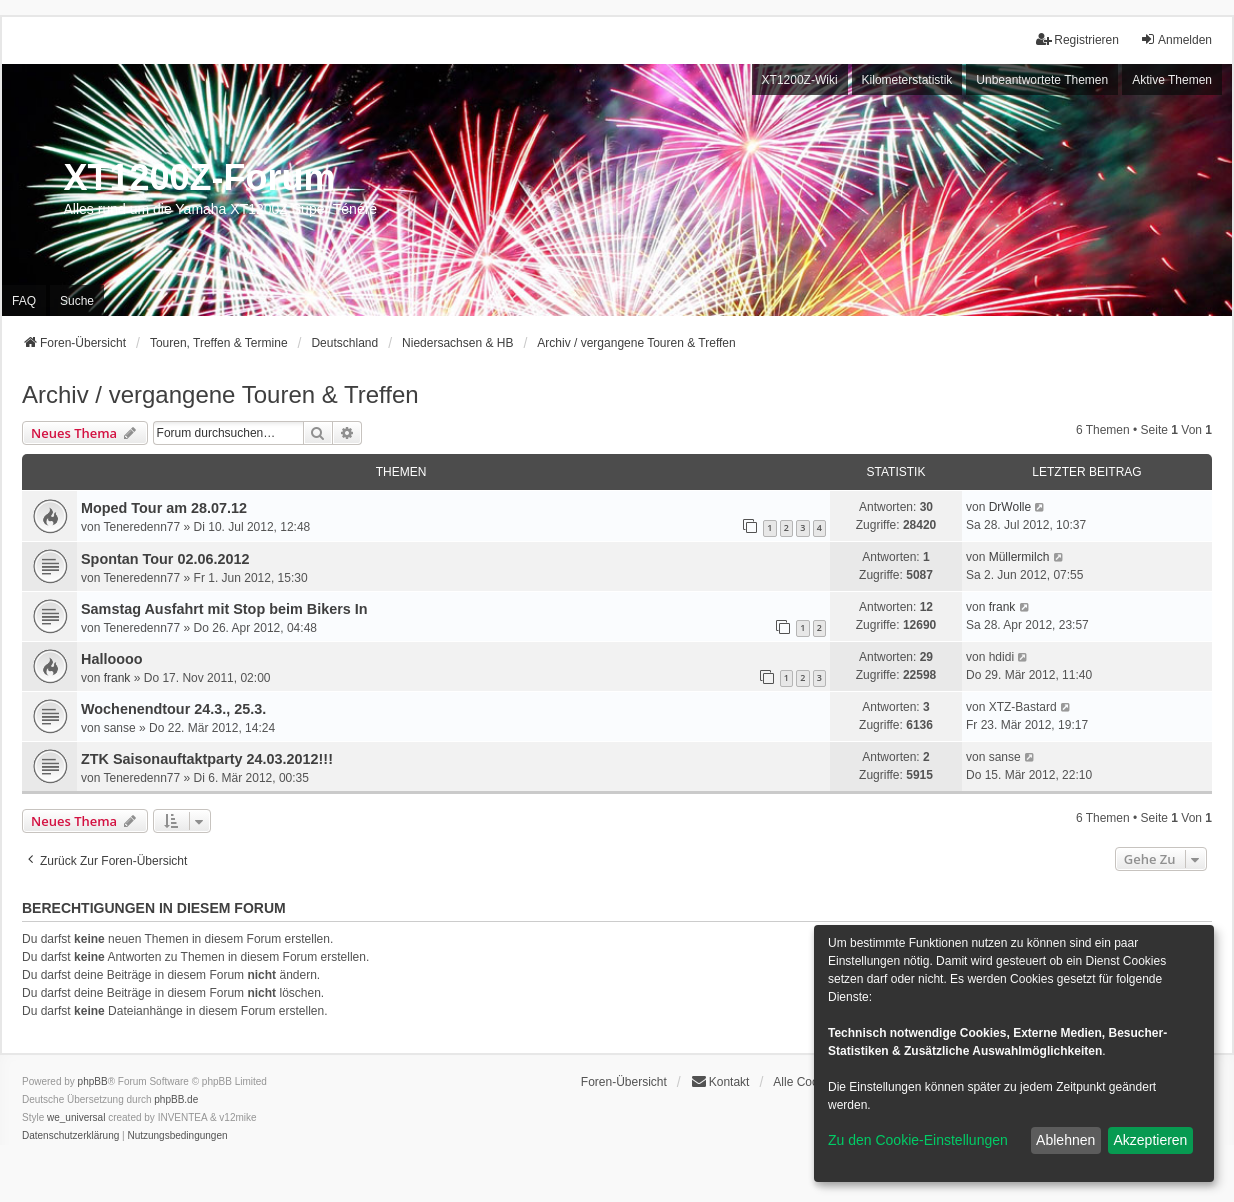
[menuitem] (70, 1136)
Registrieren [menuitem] (1077, 39)
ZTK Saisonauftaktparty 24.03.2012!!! (207, 759)
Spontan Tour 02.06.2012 (165, 559)
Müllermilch (1019, 557)
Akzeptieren (1150, 1140)
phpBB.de (176, 1099)
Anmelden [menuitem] (1176, 39)
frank (1002, 607)
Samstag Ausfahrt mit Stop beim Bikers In (224, 609)
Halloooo (112, 659)
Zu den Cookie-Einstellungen (918, 1140)
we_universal (76, 1117)
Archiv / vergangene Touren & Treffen (220, 394)
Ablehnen (1065, 1140)
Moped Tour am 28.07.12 (164, 508)
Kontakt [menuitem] (720, 1081)
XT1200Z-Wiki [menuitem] (800, 80)
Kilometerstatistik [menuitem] (907, 80)
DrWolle (1010, 507)
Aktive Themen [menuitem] (1172, 80)
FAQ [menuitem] (24, 301)
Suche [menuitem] (77, 301)
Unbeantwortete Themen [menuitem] (1042, 80)
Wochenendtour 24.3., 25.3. (173, 709)
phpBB (93, 1081)
